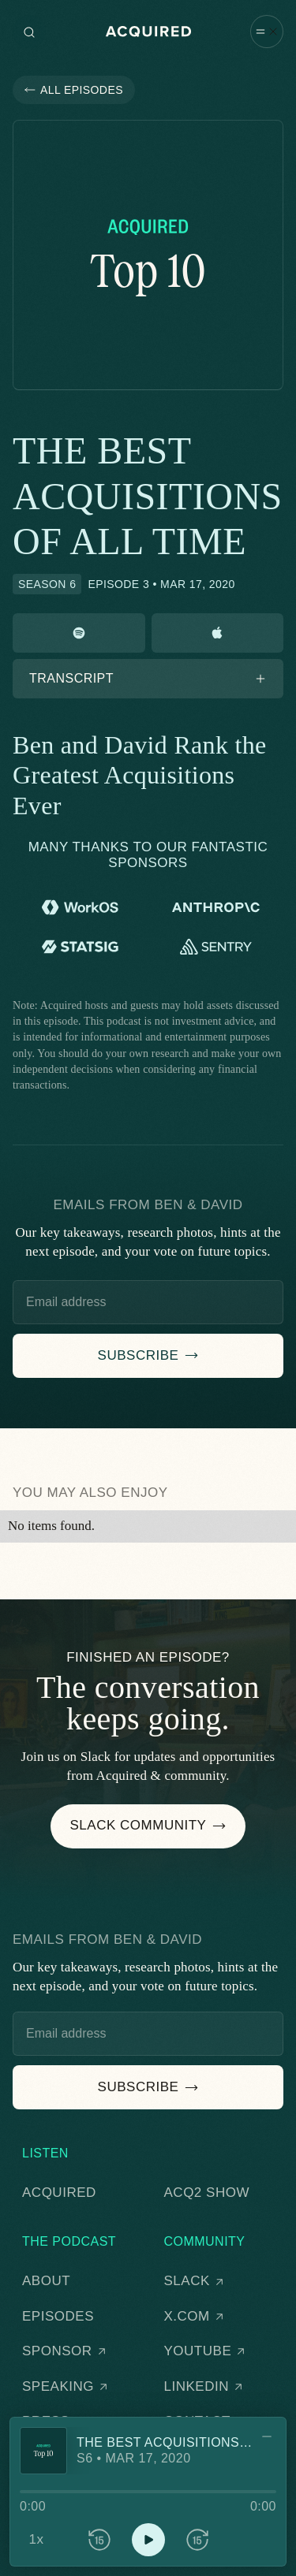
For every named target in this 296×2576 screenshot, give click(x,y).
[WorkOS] (80, 907)
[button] (266, 30)
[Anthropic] (215, 907)
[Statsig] (80, 946)
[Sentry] (215, 946)
